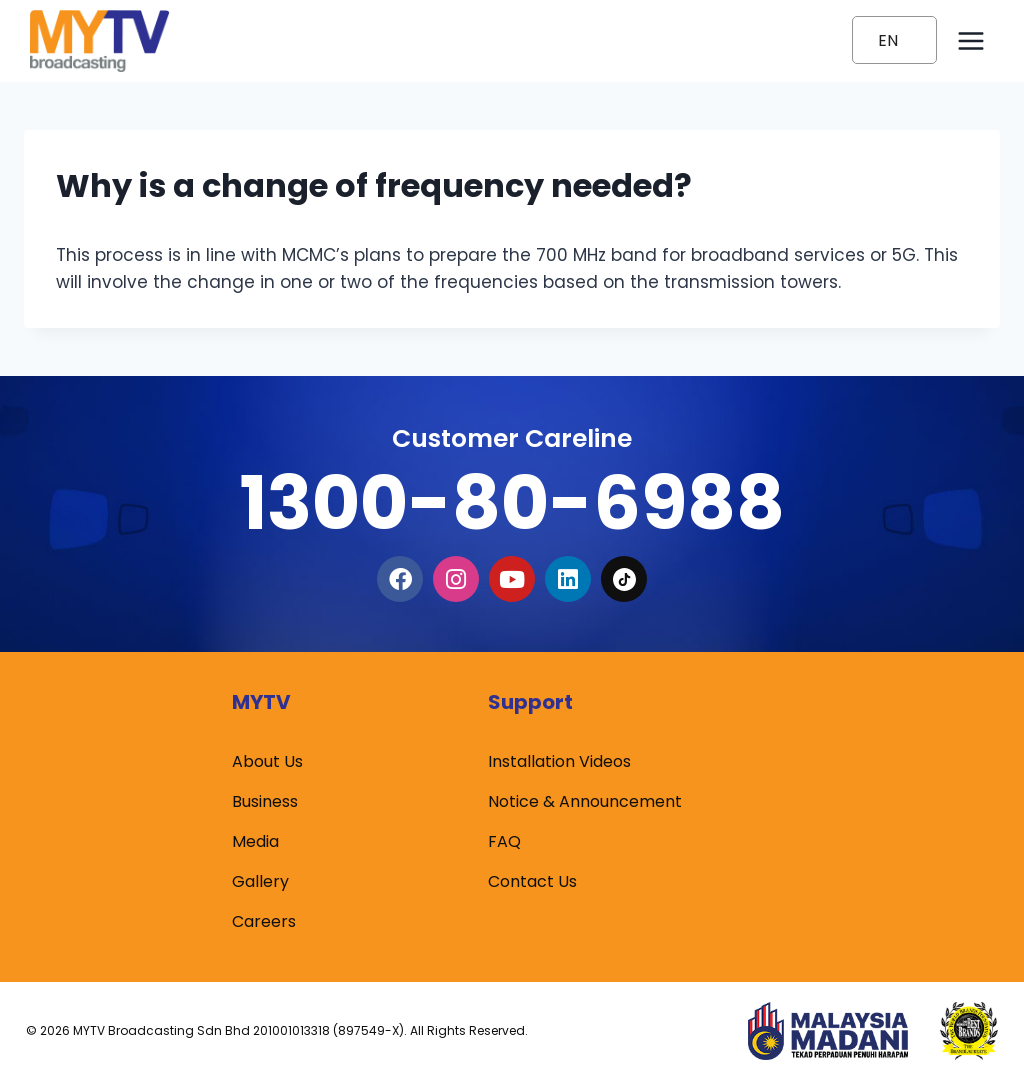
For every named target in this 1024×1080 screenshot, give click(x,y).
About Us (267, 761)
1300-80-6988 (512, 502)
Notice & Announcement (585, 801)
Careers (264, 921)
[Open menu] (970, 40)
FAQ (504, 841)
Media (255, 841)
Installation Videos (559, 761)
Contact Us (532, 881)
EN (888, 40)
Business (265, 801)
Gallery (260, 881)
